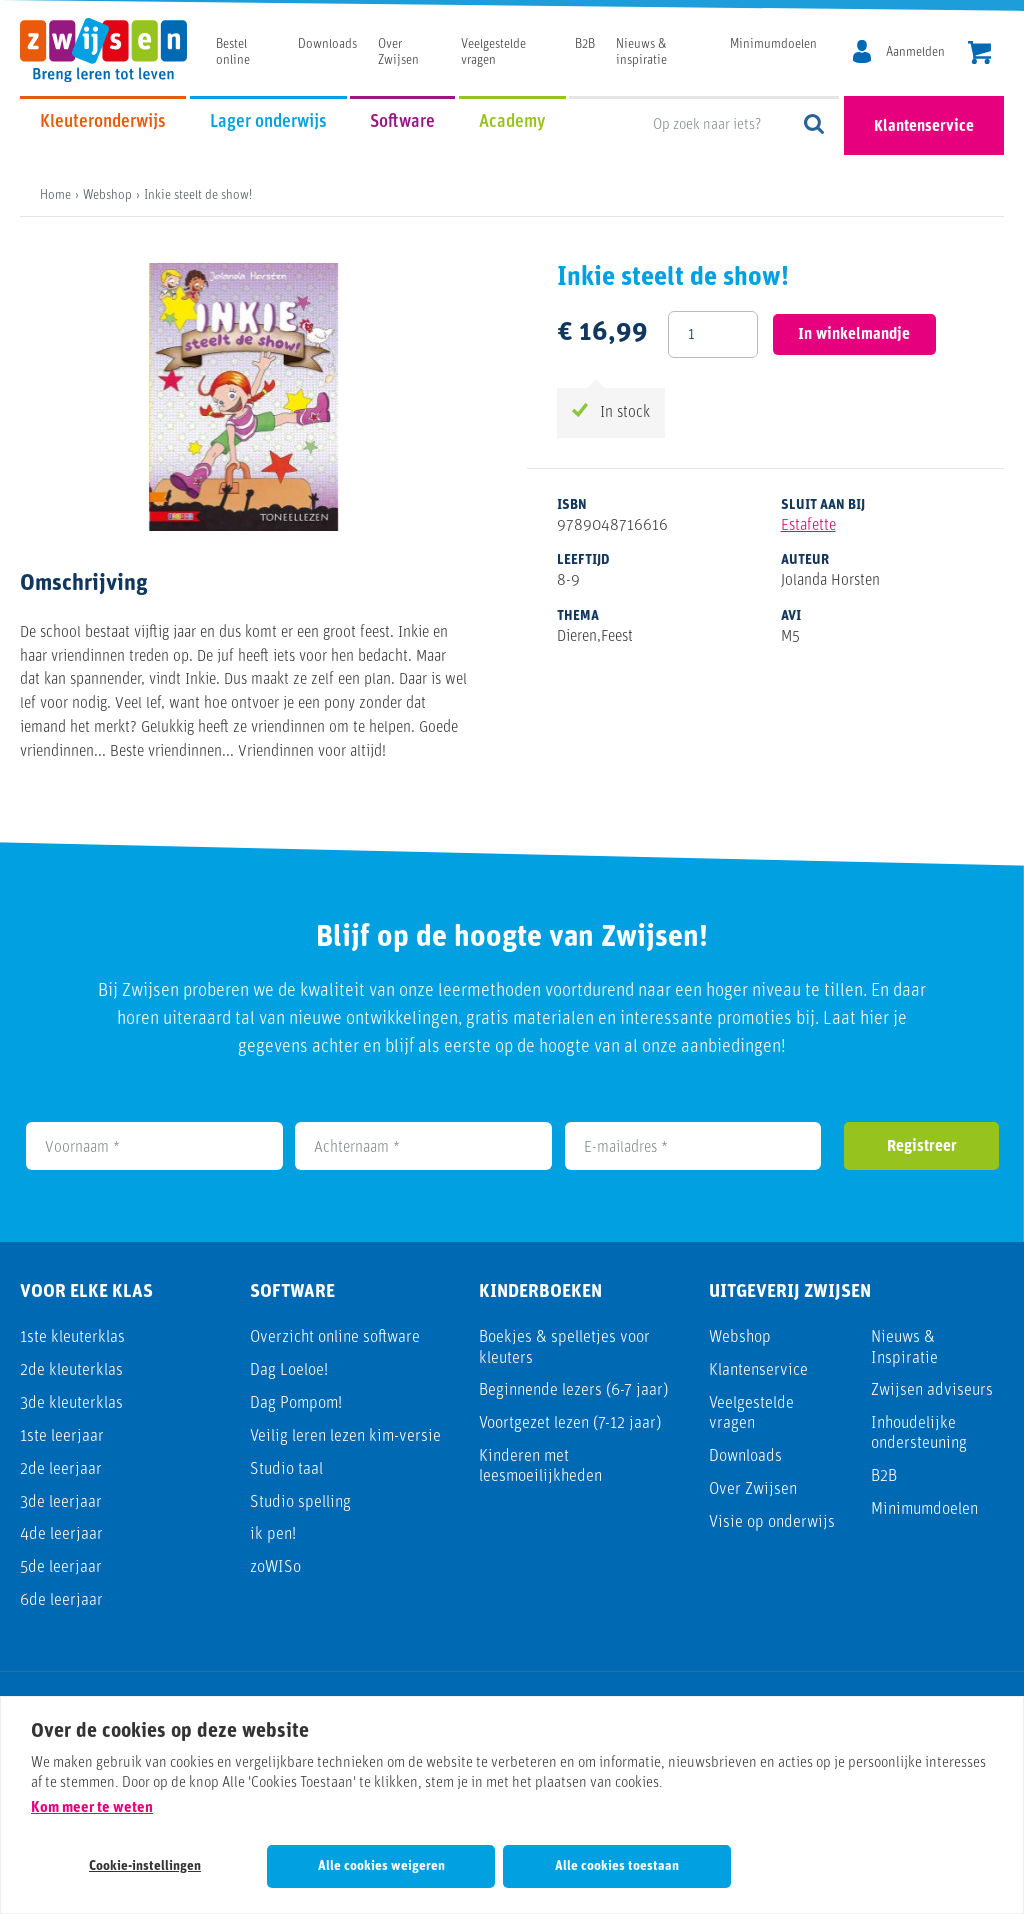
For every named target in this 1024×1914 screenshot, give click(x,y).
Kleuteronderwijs (103, 122)
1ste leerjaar (62, 1436)
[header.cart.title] (979, 54)
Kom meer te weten (92, 1808)
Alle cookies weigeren (381, 1866)
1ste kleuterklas (72, 1337)
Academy (512, 122)
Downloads (327, 44)
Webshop (740, 1337)
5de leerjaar (61, 1567)
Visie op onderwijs (772, 1522)
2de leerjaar (61, 1469)
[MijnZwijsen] (895, 53)
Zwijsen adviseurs (932, 1390)
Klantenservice (924, 127)
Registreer (922, 1147)
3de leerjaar (61, 1502)
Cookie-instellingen (145, 1866)
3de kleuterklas (71, 1403)
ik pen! (273, 1534)
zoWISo (275, 1567)
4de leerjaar (61, 1534)
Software (402, 122)
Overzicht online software (335, 1337)
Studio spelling (300, 1502)
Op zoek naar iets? (815, 125)
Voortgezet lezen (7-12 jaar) (570, 1423)
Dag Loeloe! (289, 1370)
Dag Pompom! (296, 1403)
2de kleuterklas (71, 1370)
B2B (585, 44)
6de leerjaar (61, 1600)
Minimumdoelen (773, 44)
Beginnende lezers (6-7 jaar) (573, 1390)
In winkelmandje (854, 335)
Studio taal (286, 1469)
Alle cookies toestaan (617, 1866)
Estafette (808, 526)
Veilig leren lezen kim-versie (345, 1436)
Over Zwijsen (753, 1489)
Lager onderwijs (268, 122)
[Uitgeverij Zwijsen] (113, 50)
